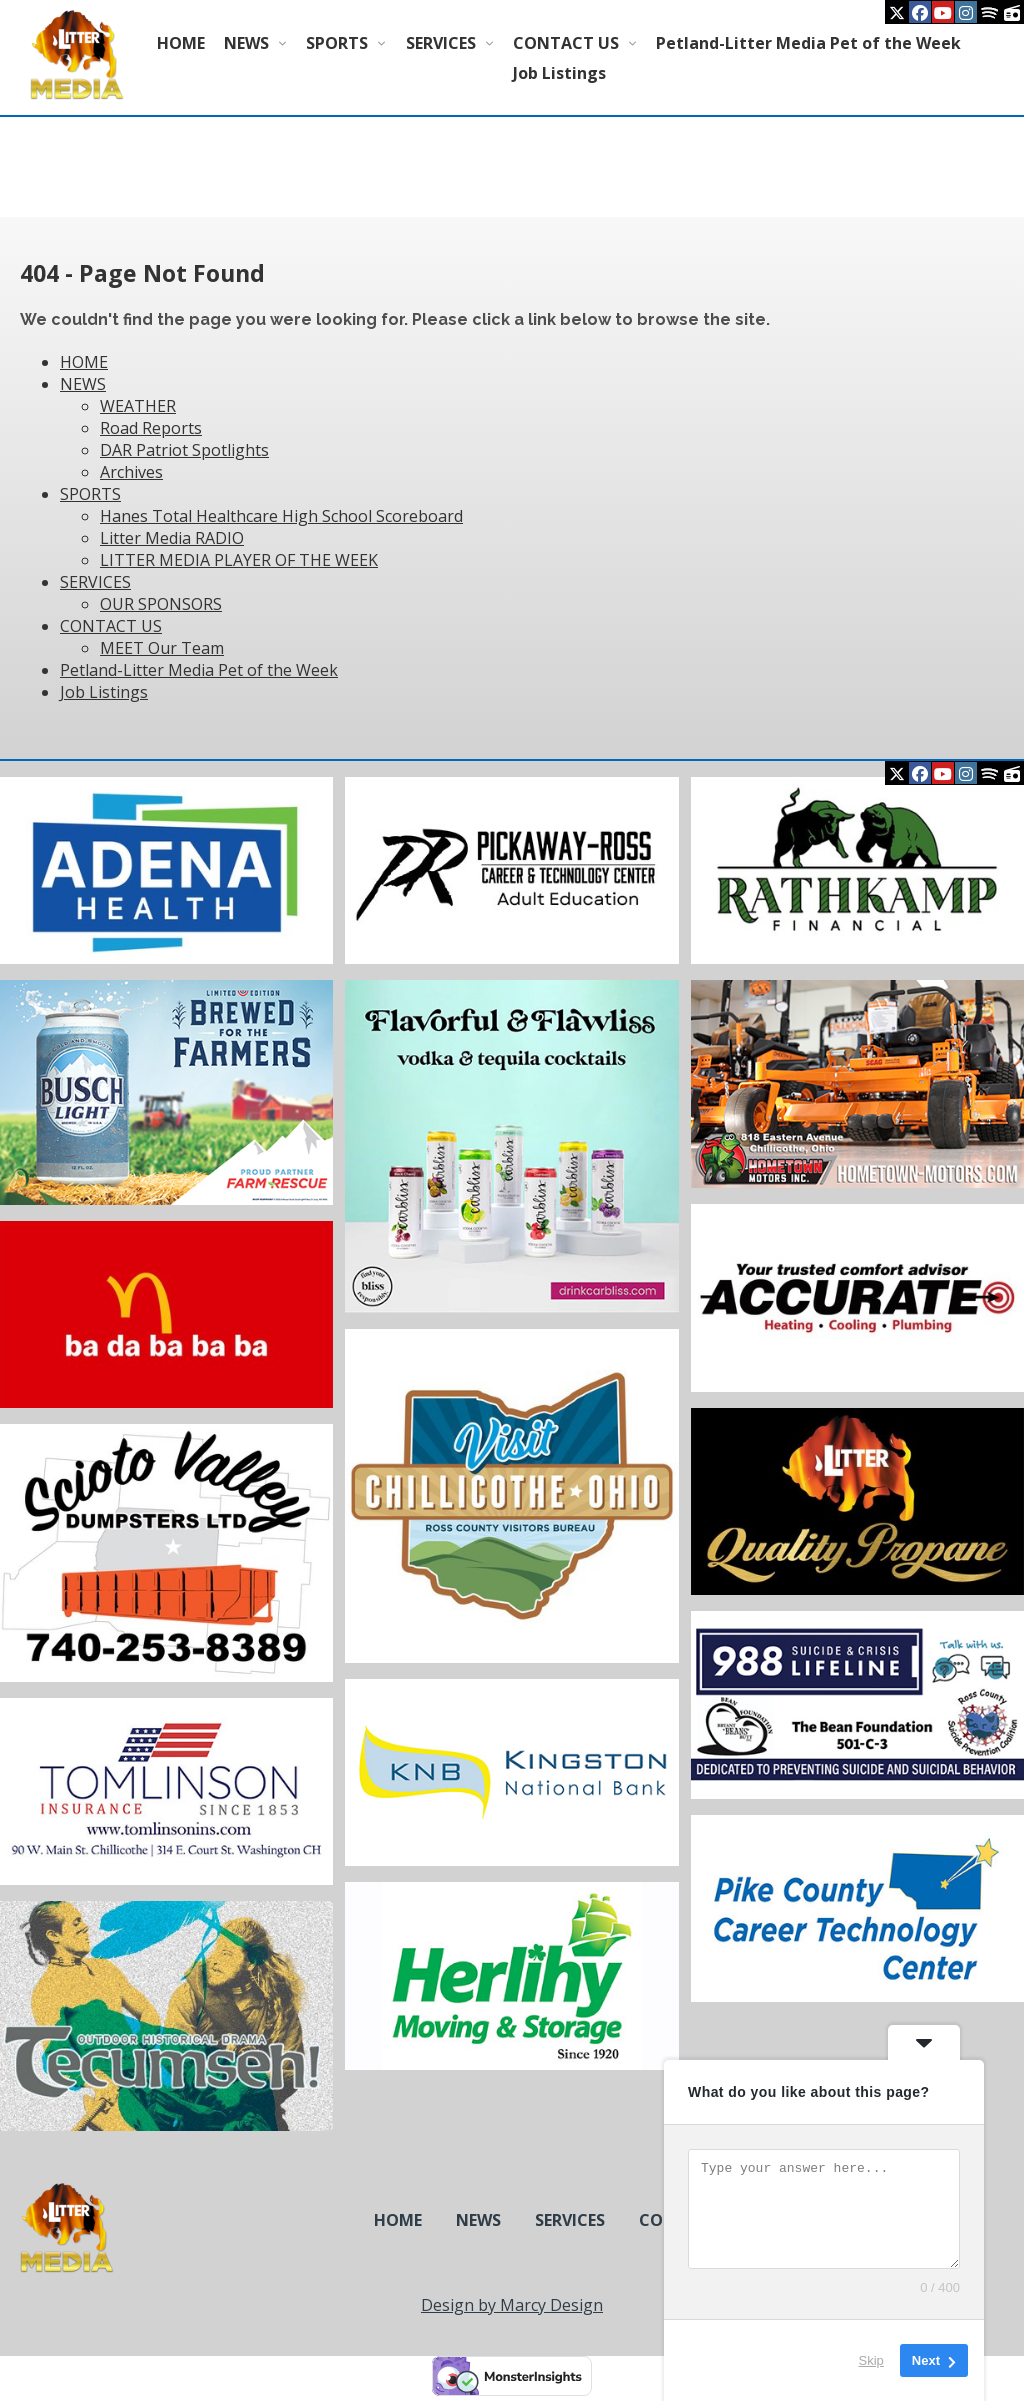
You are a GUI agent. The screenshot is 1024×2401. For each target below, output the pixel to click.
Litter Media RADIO (172, 538)
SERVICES (441, 43)
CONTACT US (566, 43)
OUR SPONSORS (161, 604)
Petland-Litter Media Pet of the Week (808, 43)
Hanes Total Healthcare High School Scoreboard (281, 516)
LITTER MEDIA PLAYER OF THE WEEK (239, 560)
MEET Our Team (162, 648)
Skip (871, 2360)
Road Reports (151, 428)
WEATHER (138, 406)
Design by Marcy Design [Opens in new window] (512, 2305)
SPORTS (337, 43)
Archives (131, 472)
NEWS (246, 43)
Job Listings (559, 73)
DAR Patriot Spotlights (184, 450)
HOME (181, 43)
